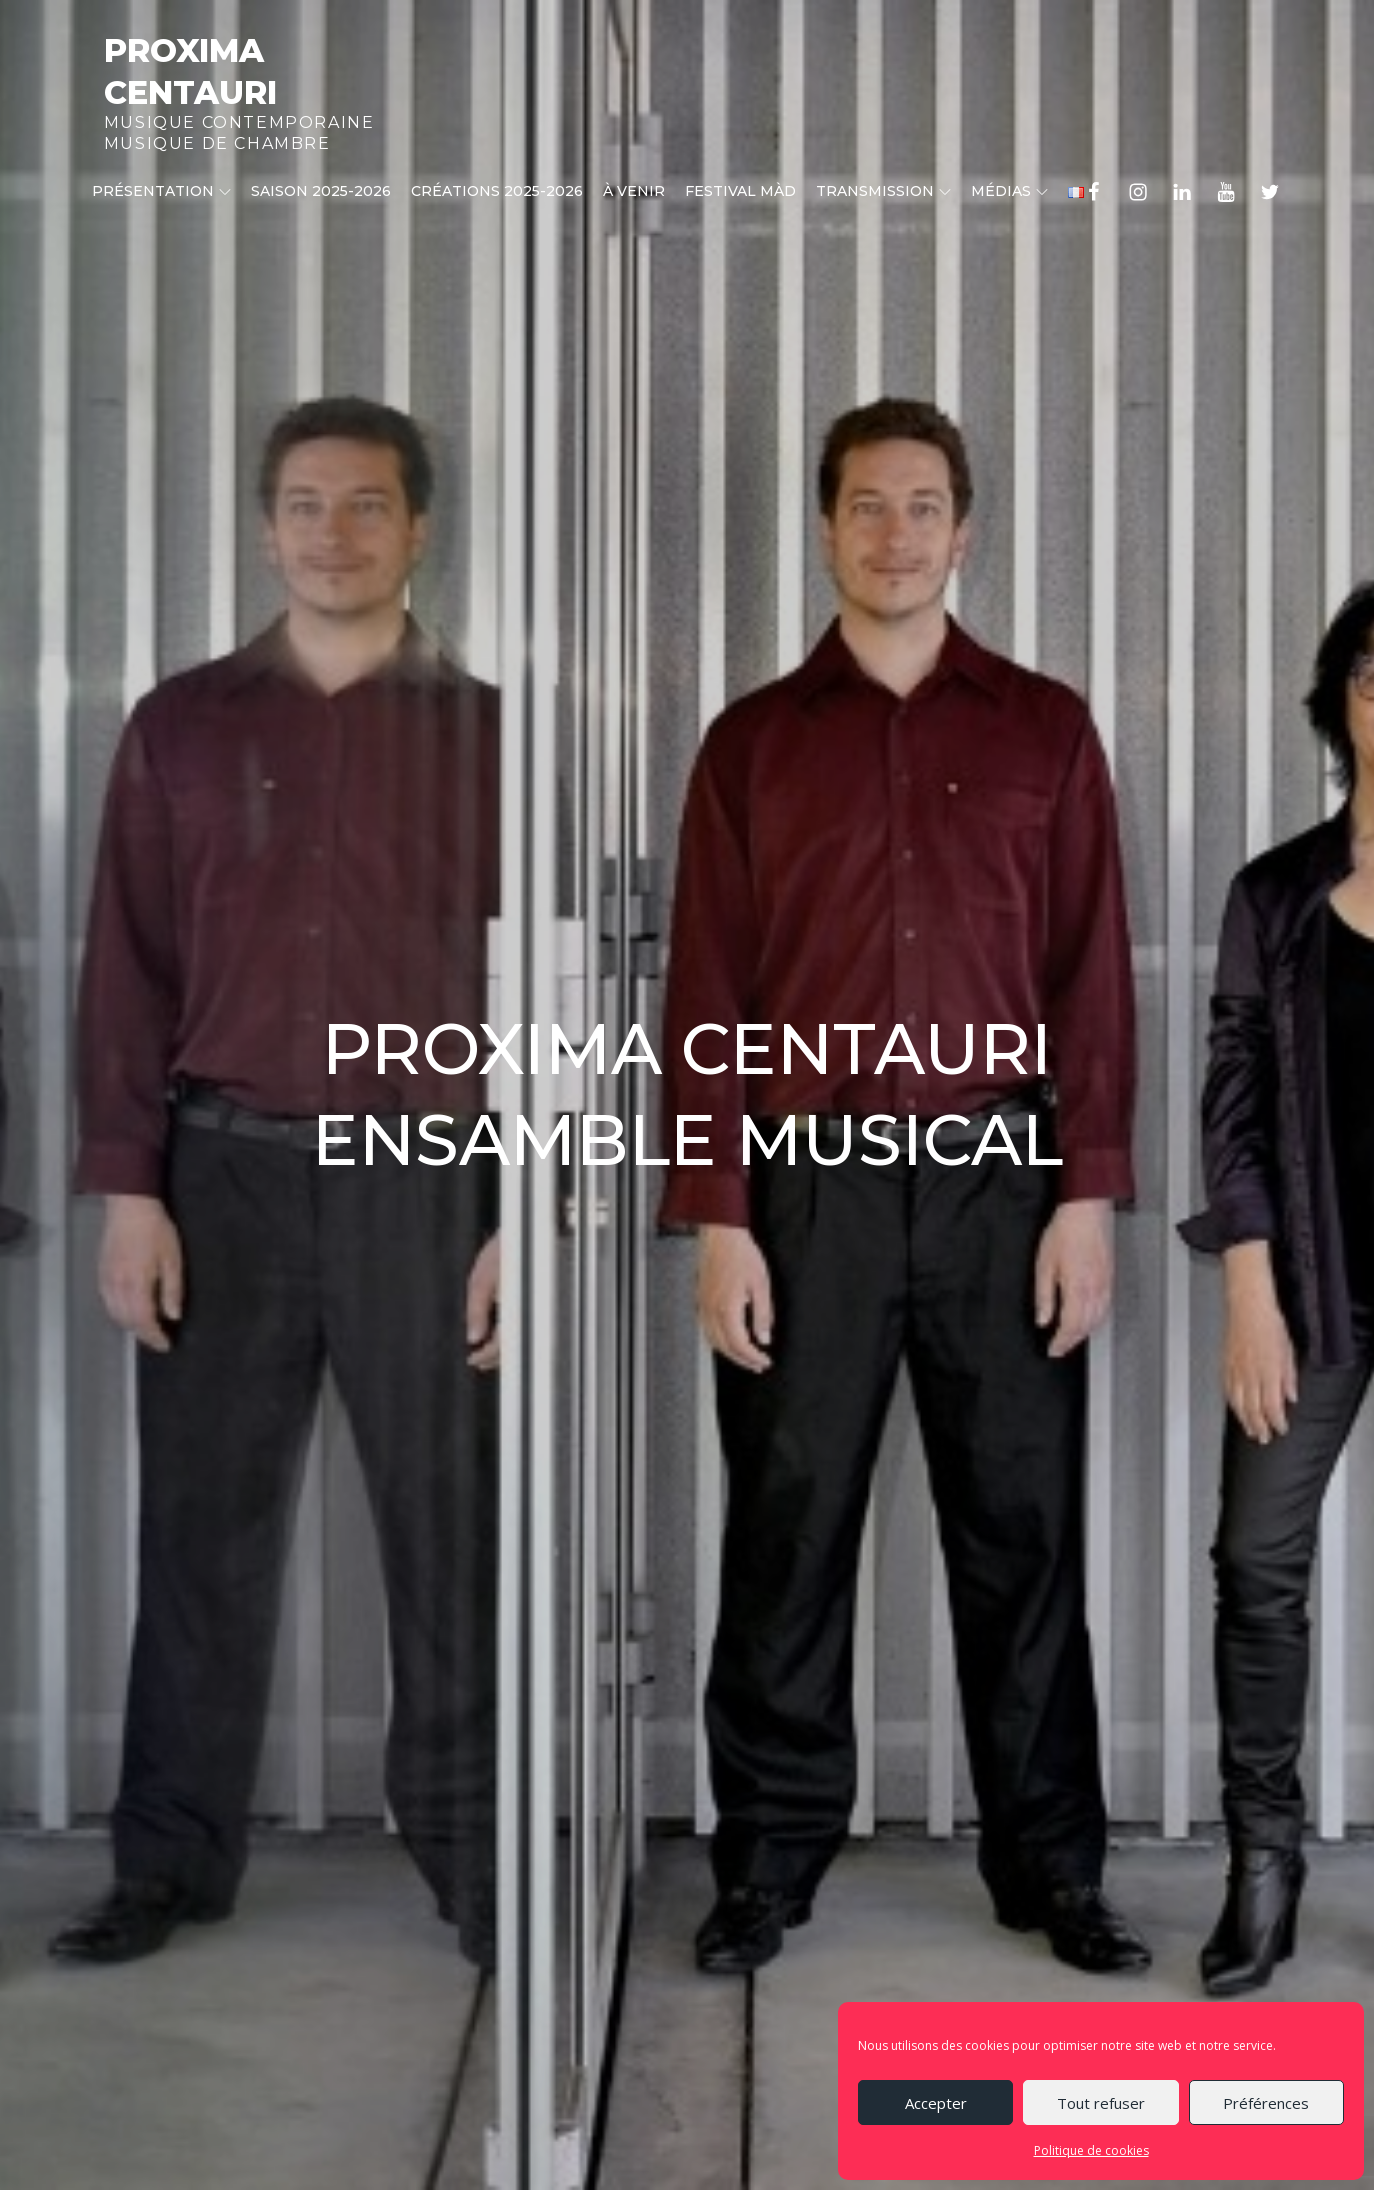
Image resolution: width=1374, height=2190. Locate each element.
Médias (1009, 191)
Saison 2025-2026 (321, 191)
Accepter (936, 2103)
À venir (634, 191)
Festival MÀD (740, 191)
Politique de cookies (1091, 2150)
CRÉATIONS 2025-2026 (497, 191)
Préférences (1266, 2103)
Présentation (161, 191)
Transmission (883, 191)
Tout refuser (1101, 2103)
